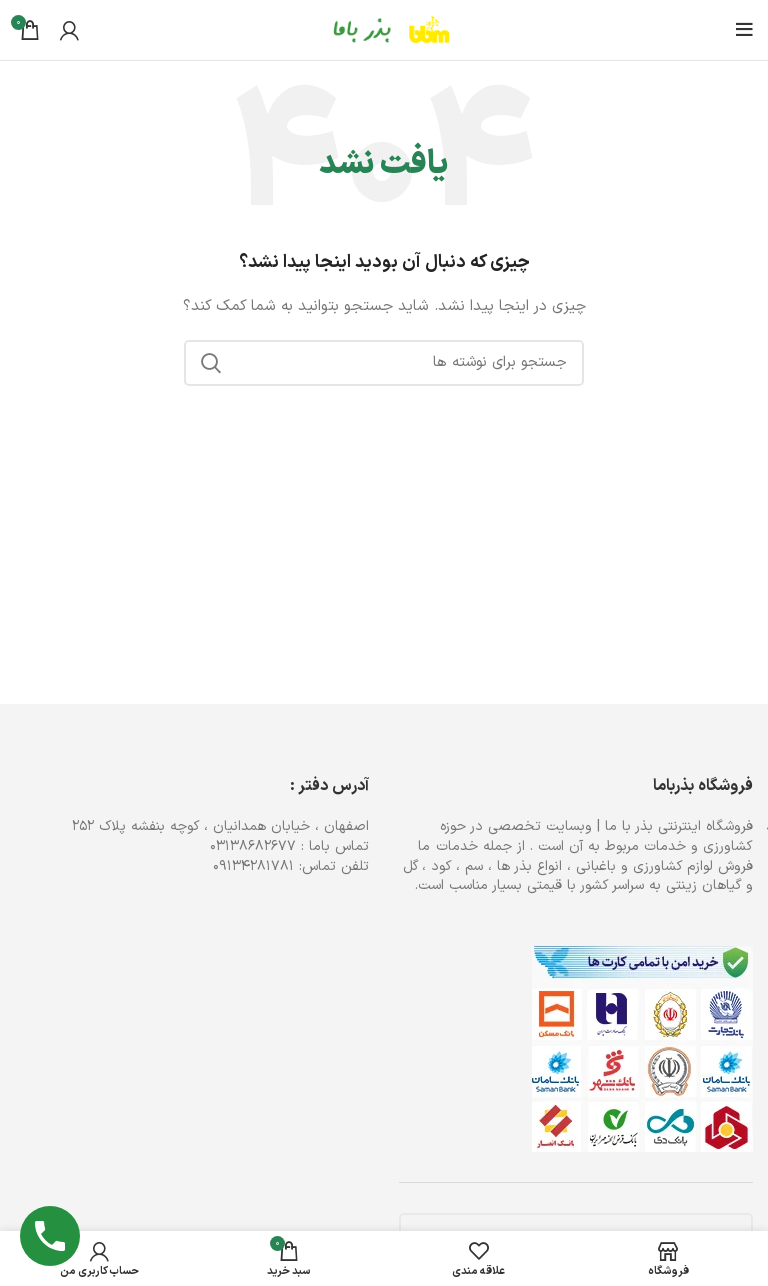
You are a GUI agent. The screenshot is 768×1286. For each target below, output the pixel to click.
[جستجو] (384, 363)
